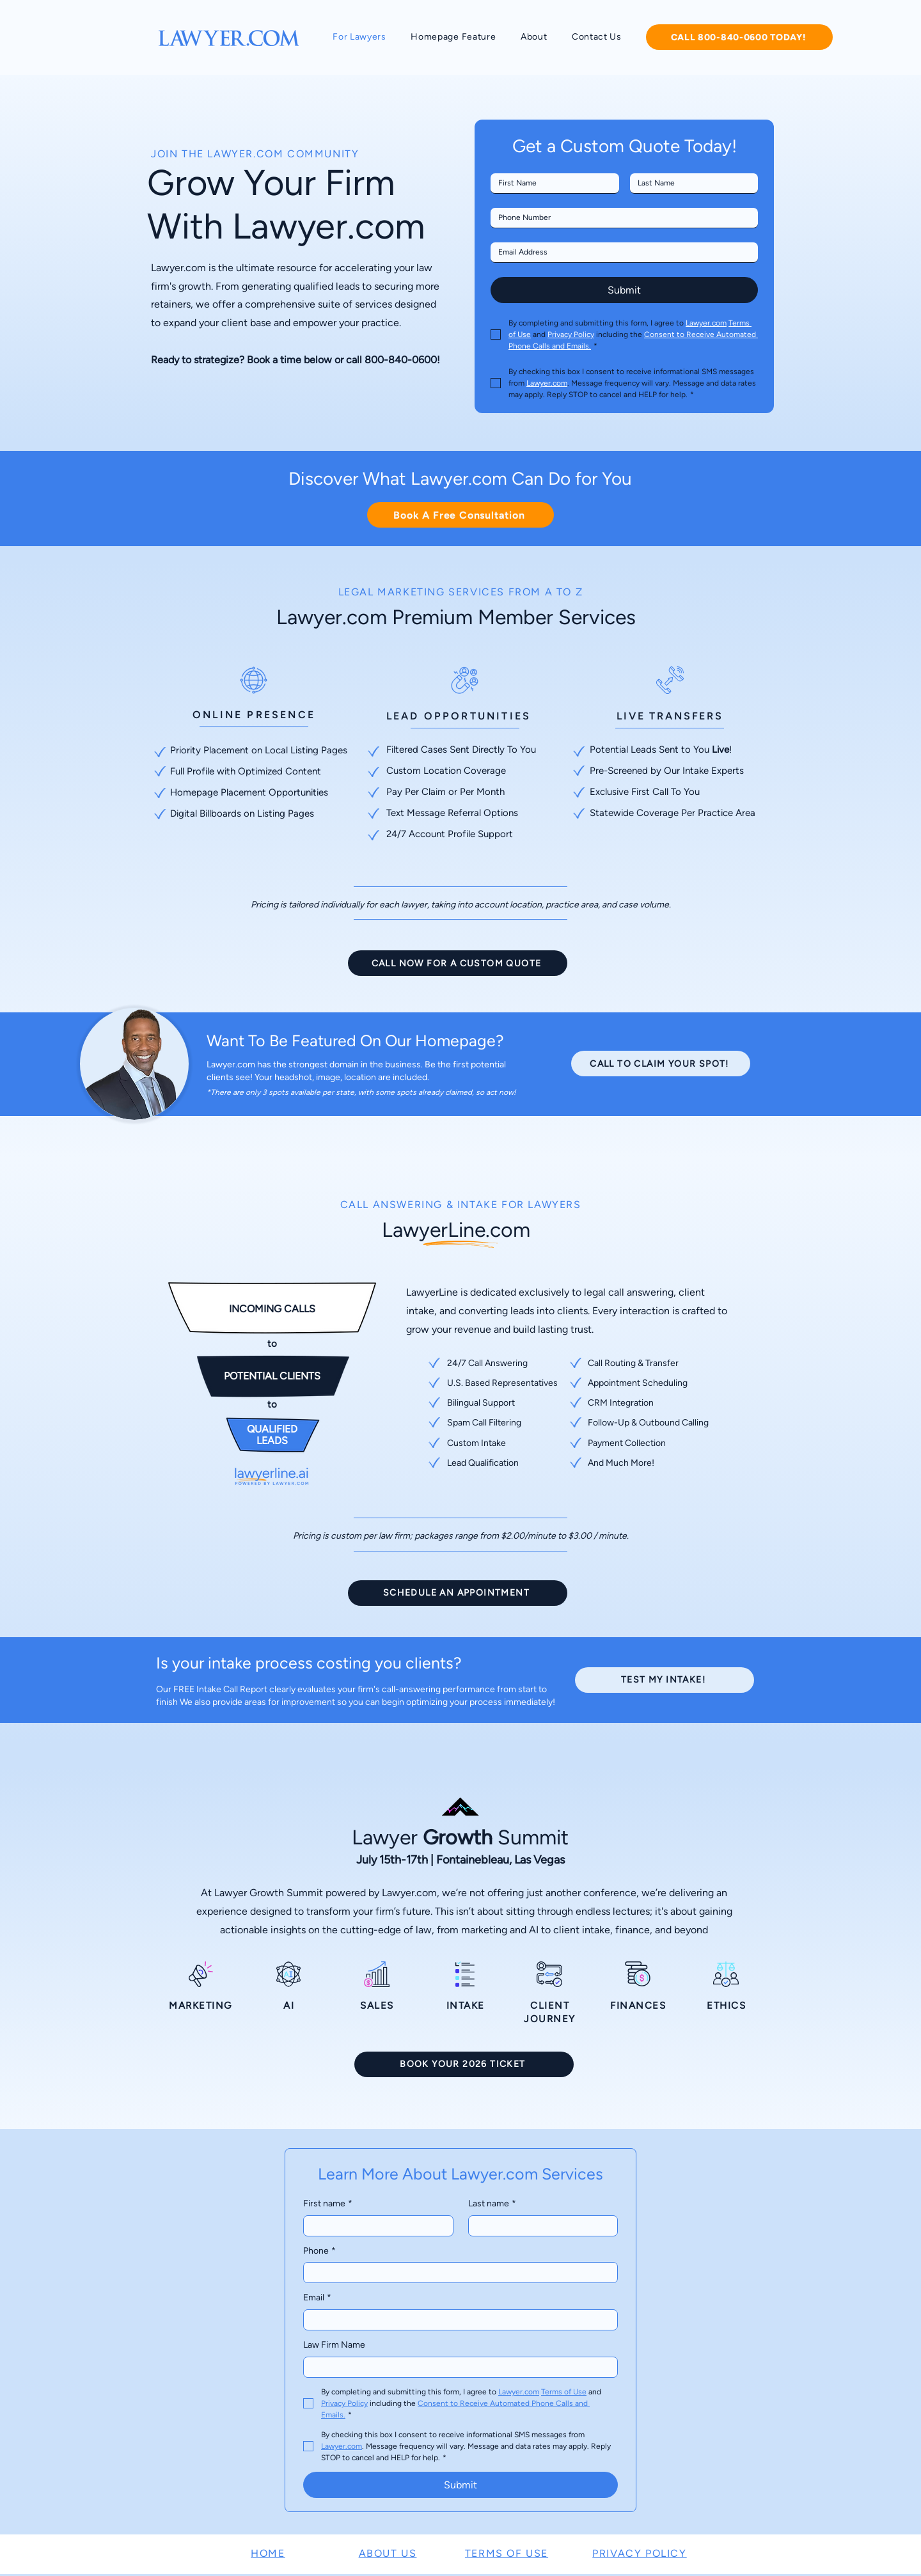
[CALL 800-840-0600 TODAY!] (739, 37)
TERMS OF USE (506, 2553)
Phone (319, 2251)
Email (317, 2297)
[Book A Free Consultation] (460, 515)
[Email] (620, 252)
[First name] (551, 183)
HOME (268, 2553)
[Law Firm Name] (457, 2367)
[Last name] (690, 183)
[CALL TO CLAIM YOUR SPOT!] (660, 1063)
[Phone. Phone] (620, 218)
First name (327, 2203)
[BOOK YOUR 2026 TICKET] (464, 2064)
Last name (492, 2203)
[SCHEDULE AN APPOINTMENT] (457, 1593)
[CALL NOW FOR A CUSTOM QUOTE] (457, 963)
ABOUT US (388, 2553)
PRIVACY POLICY (639, 2553)
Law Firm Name (334, 2344)
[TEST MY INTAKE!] (664, 1680)
